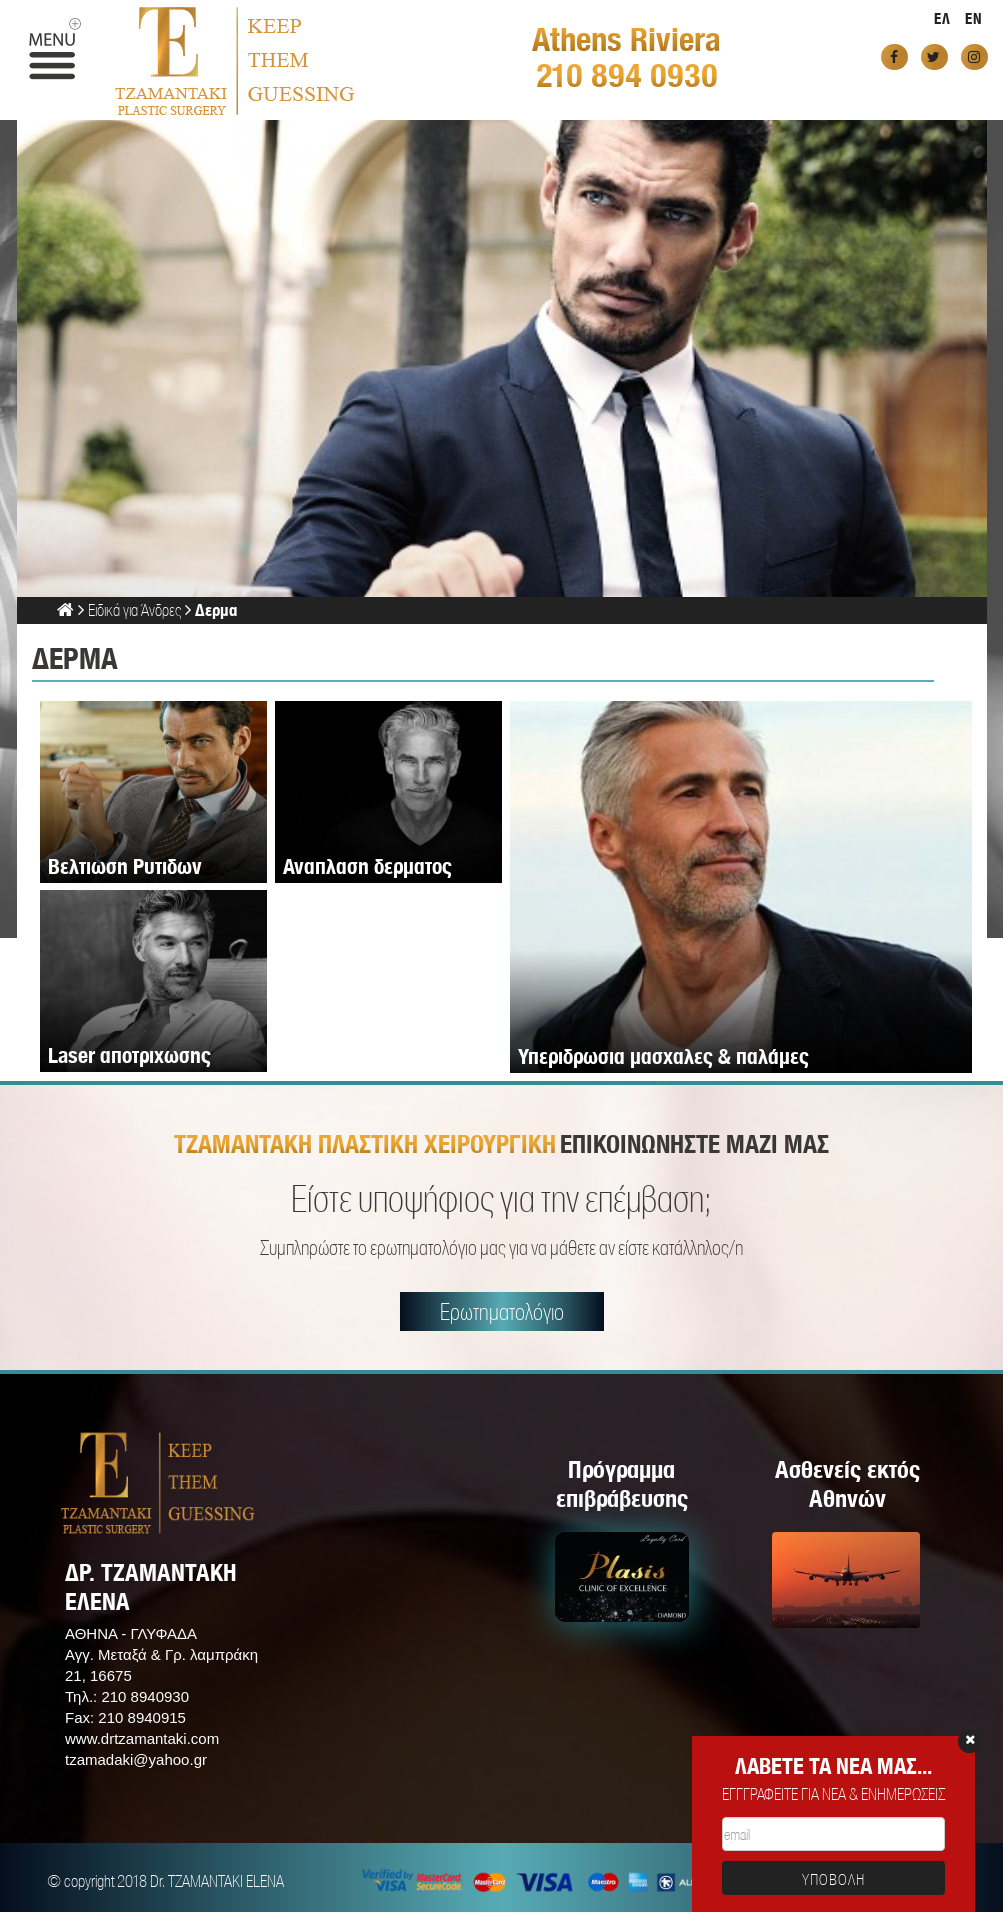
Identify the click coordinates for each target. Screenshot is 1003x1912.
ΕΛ (942, 18)
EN (974, 18)
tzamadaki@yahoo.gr (136, 1759)
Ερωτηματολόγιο (502, 1311)
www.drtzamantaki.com (142, 1738)
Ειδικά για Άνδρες (134, 609)
